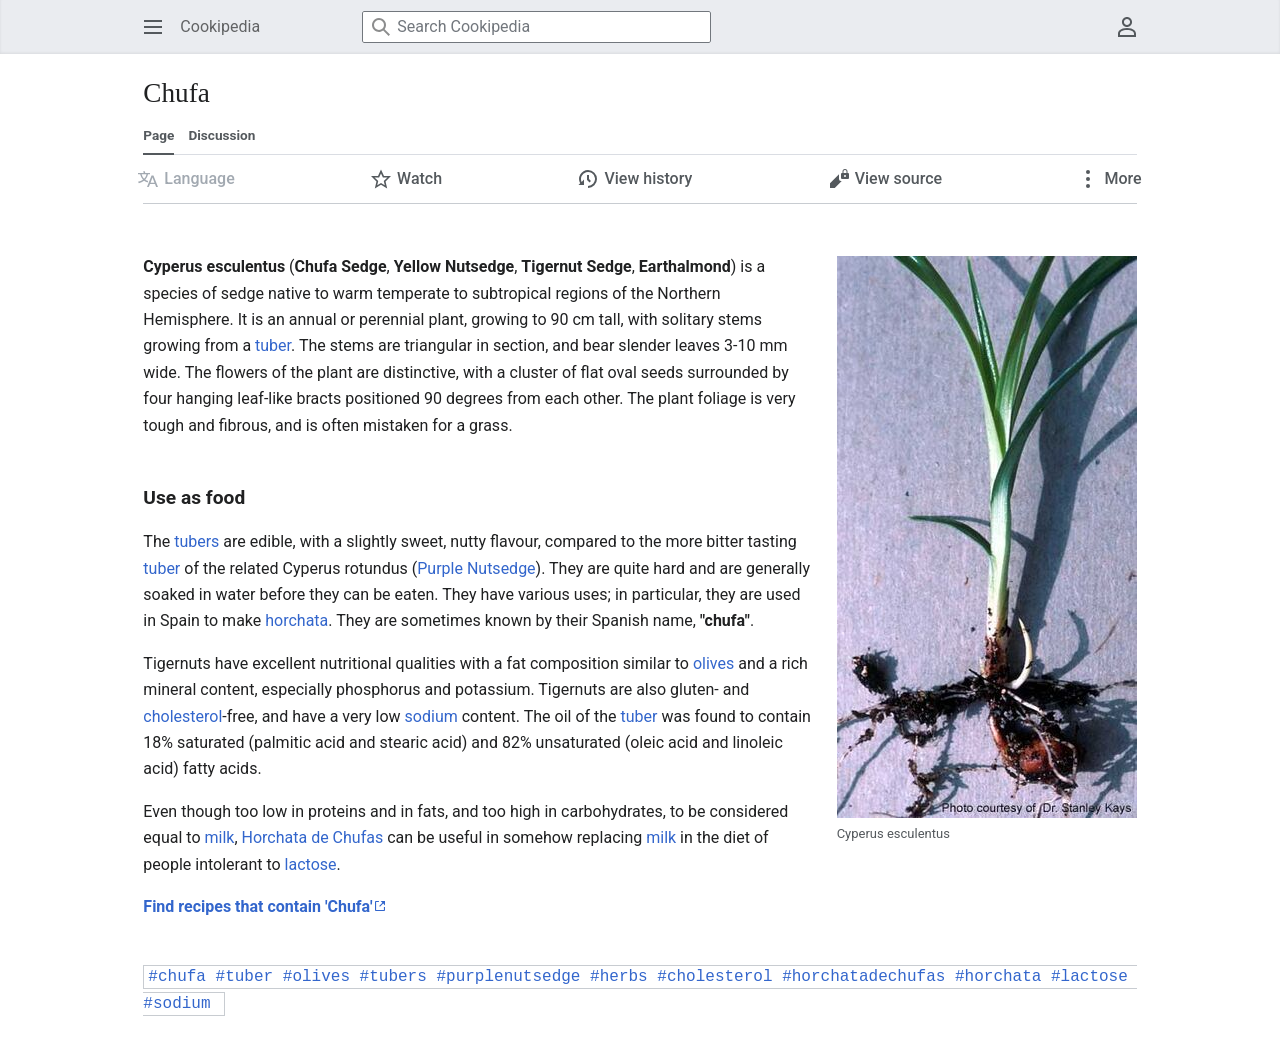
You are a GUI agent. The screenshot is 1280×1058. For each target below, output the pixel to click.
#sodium (176, 1004)
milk (219, 837)
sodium (431, 716)
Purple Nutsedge (476, 568)
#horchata (998, 977)
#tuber (245, 977)
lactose (311, 864)
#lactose (1089, 977)
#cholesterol (714, 977)
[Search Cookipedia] (536, 27)
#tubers (393, 977)
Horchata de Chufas (313, 837)
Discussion (221, 135)
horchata (296, 620)
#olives (316, 977)
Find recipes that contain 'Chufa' (257, 906)
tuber (273, 345)
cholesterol (182, 716)
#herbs (619, 977)
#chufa (177, 977)
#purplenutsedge (508, 977)
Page (158, 135)
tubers (196, 541)
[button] (186, 179)
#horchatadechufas (863, 977)
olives (713, 663)
